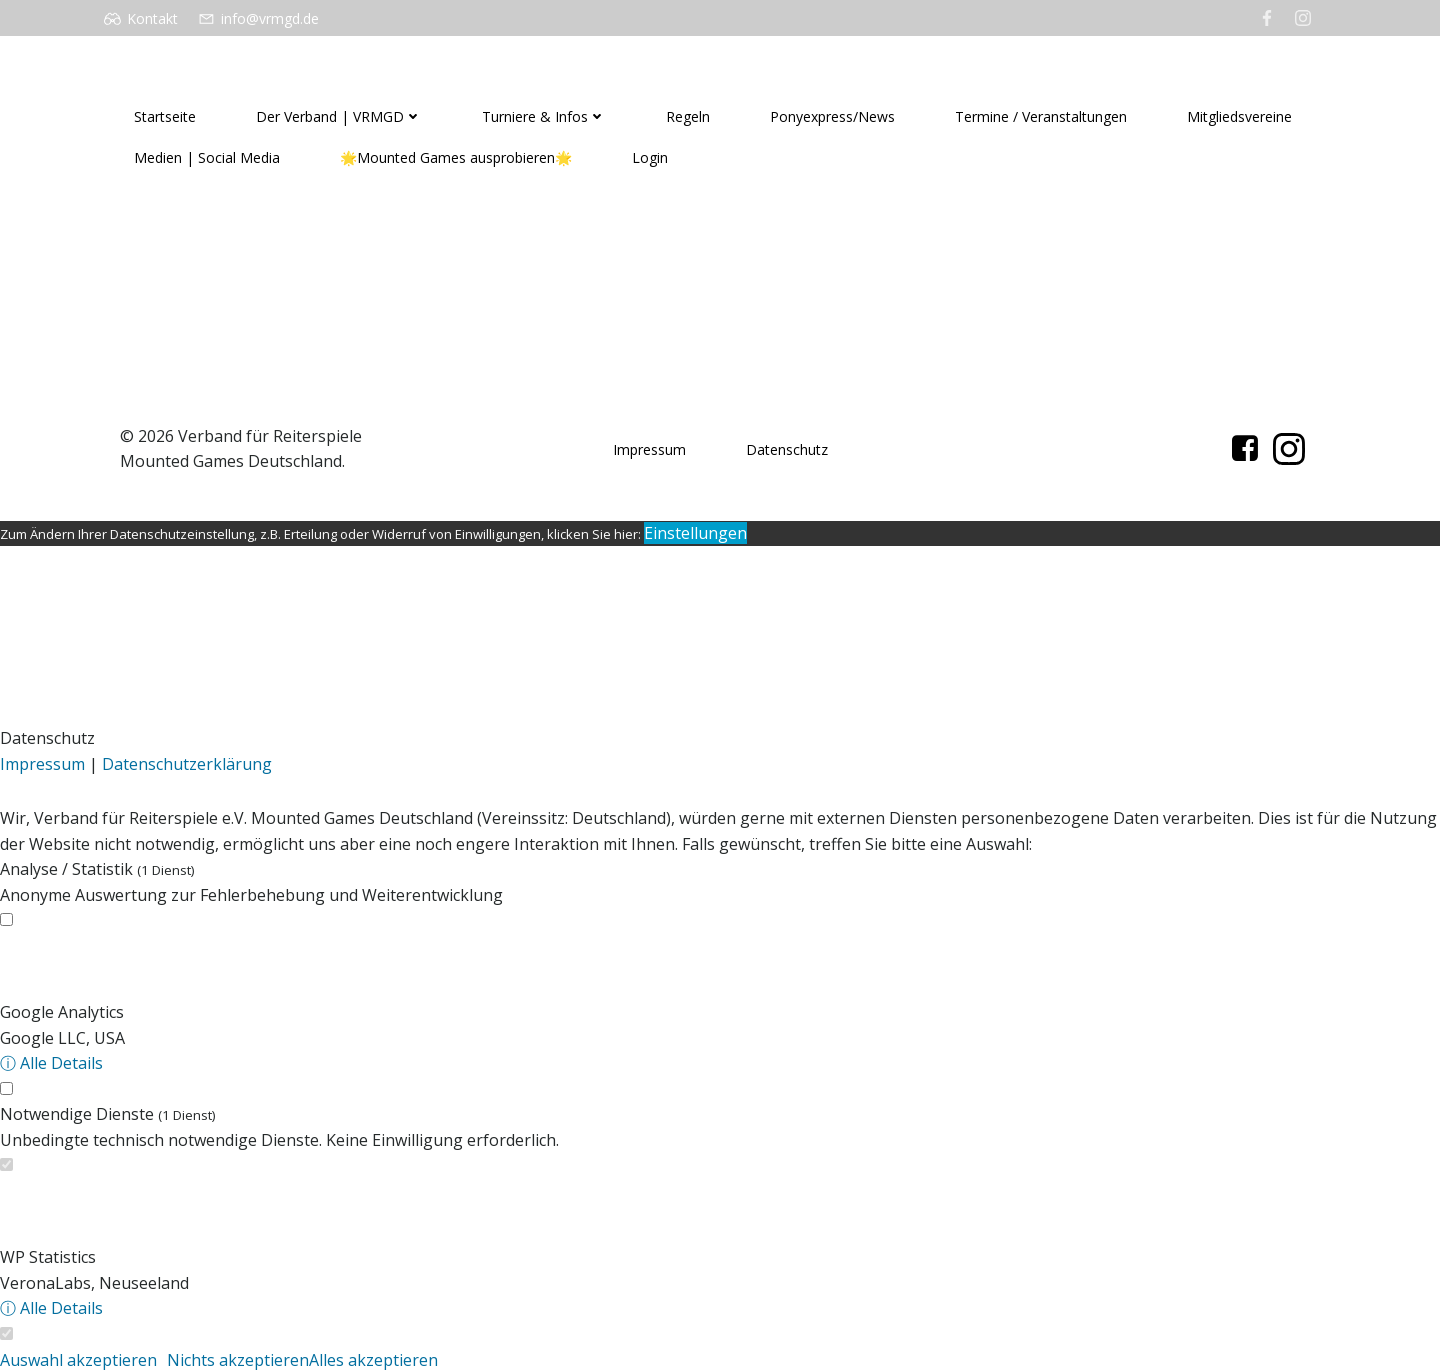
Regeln (688, 116)
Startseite (165, 116)
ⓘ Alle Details (51, 1063)
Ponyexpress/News (832, 116)
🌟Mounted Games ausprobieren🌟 (456, 157)
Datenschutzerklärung (187, 764)
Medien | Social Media (207, 157)
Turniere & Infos (544, 116)
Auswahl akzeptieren (78, 1360)
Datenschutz (787, 449)
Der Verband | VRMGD (339, 116)
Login (650, 157)
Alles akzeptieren (373, 1360)
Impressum (649, 449)
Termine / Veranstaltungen (1041, 116)
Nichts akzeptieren (238, 1360)
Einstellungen (695, 533)
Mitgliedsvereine (1239, 116)
